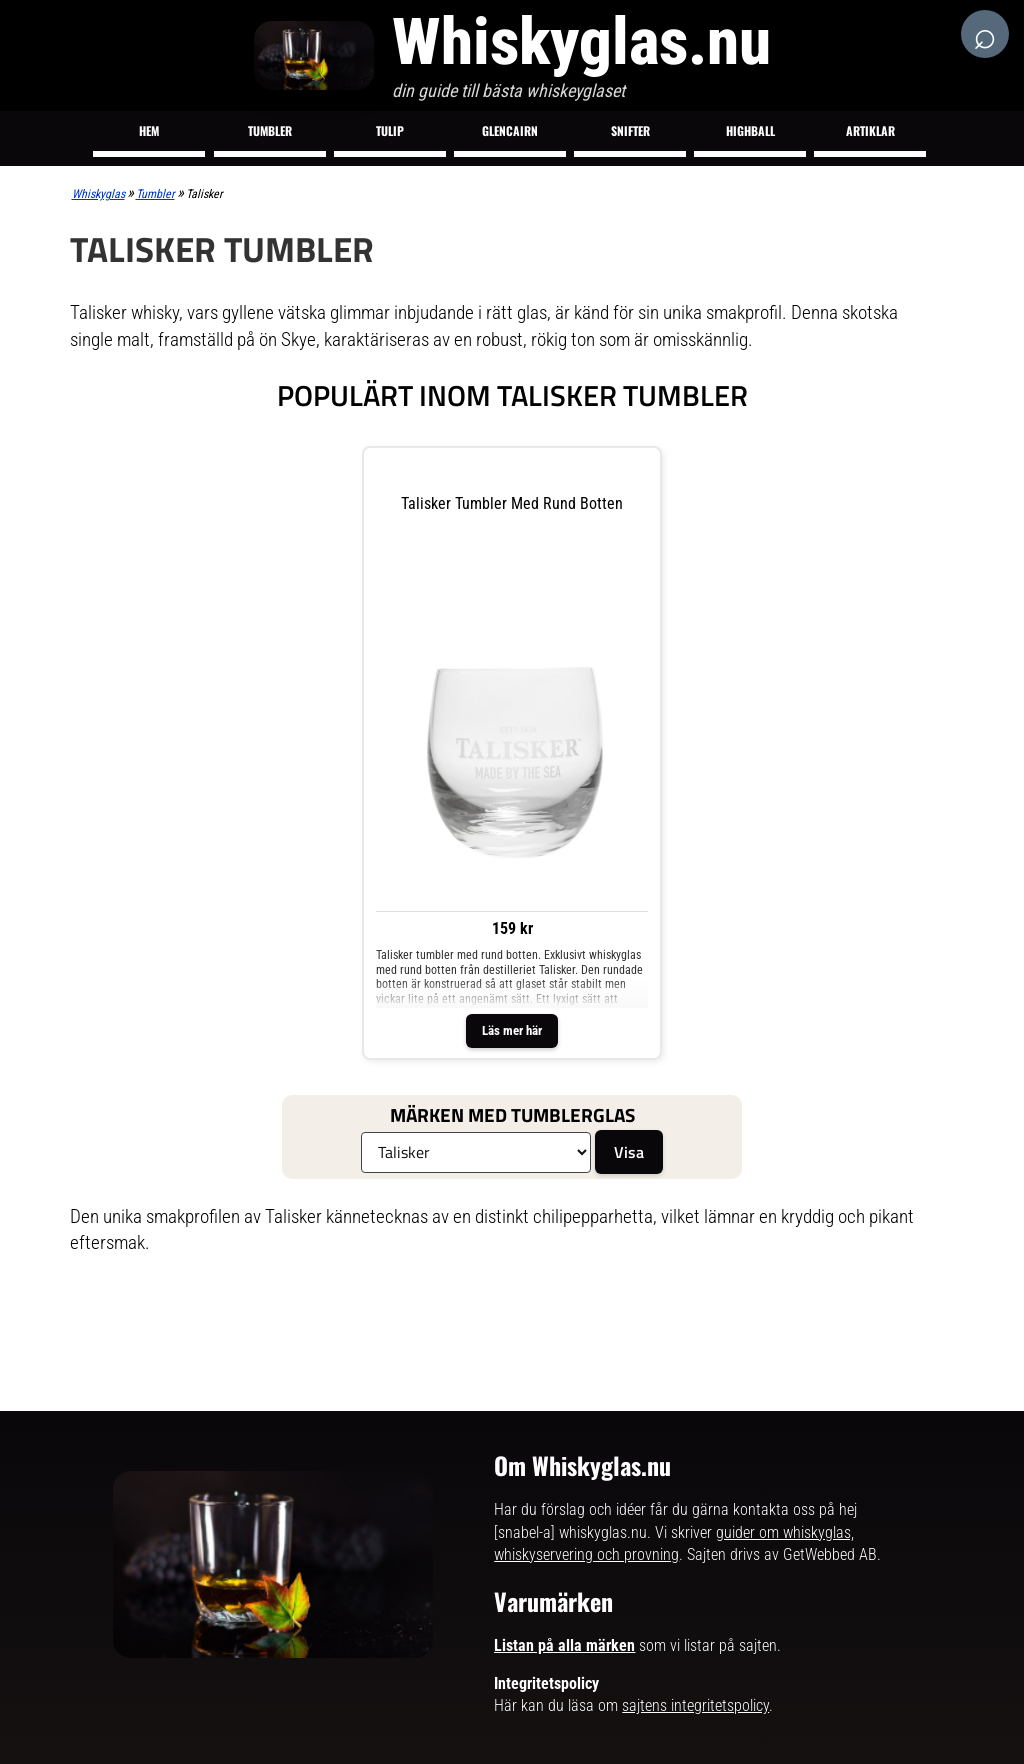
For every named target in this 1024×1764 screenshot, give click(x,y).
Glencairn (510, 130)
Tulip (390, 130)
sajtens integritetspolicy (695, 1705)
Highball (750, 130)
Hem (149, 130)
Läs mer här (512, 1030)
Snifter (630, 130)
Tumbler (270, 130)
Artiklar (870, 130)
